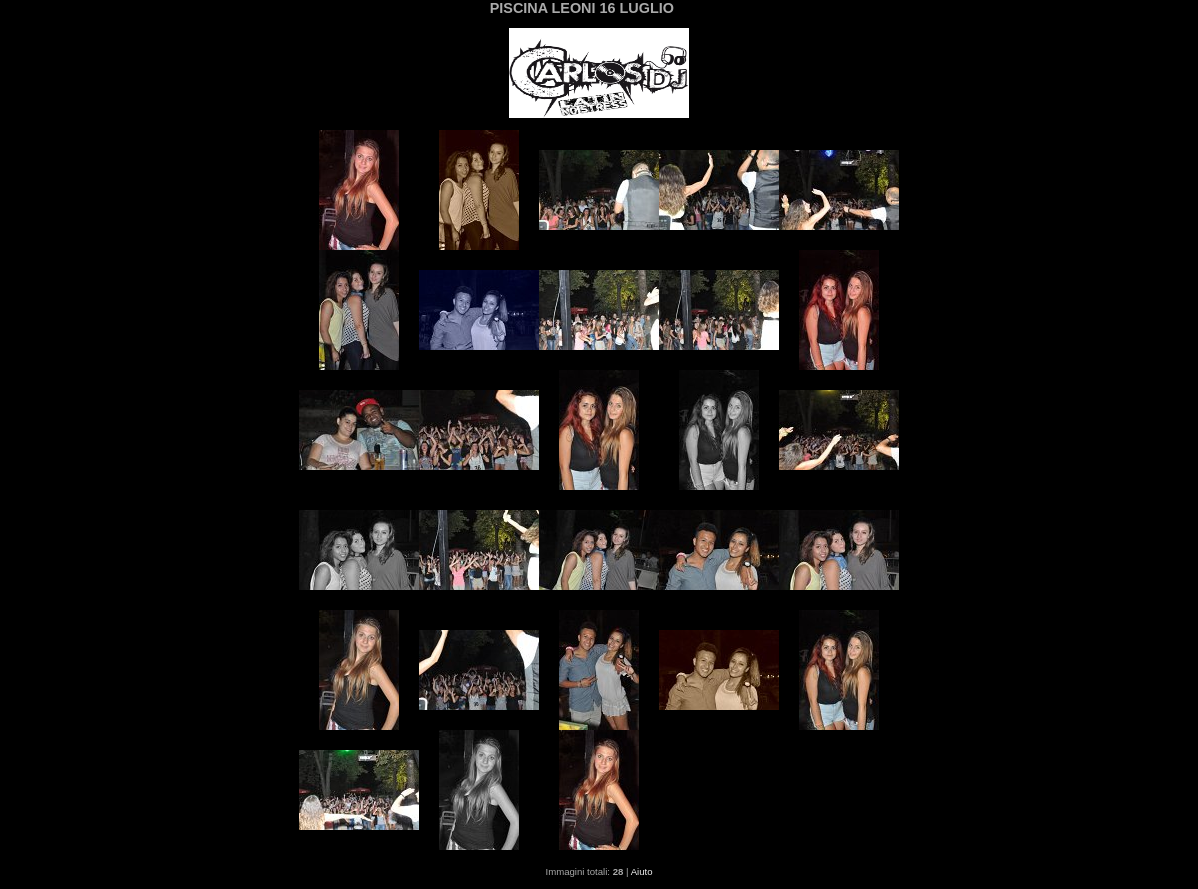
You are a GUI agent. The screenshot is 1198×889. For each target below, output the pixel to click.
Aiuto (642, 871)
